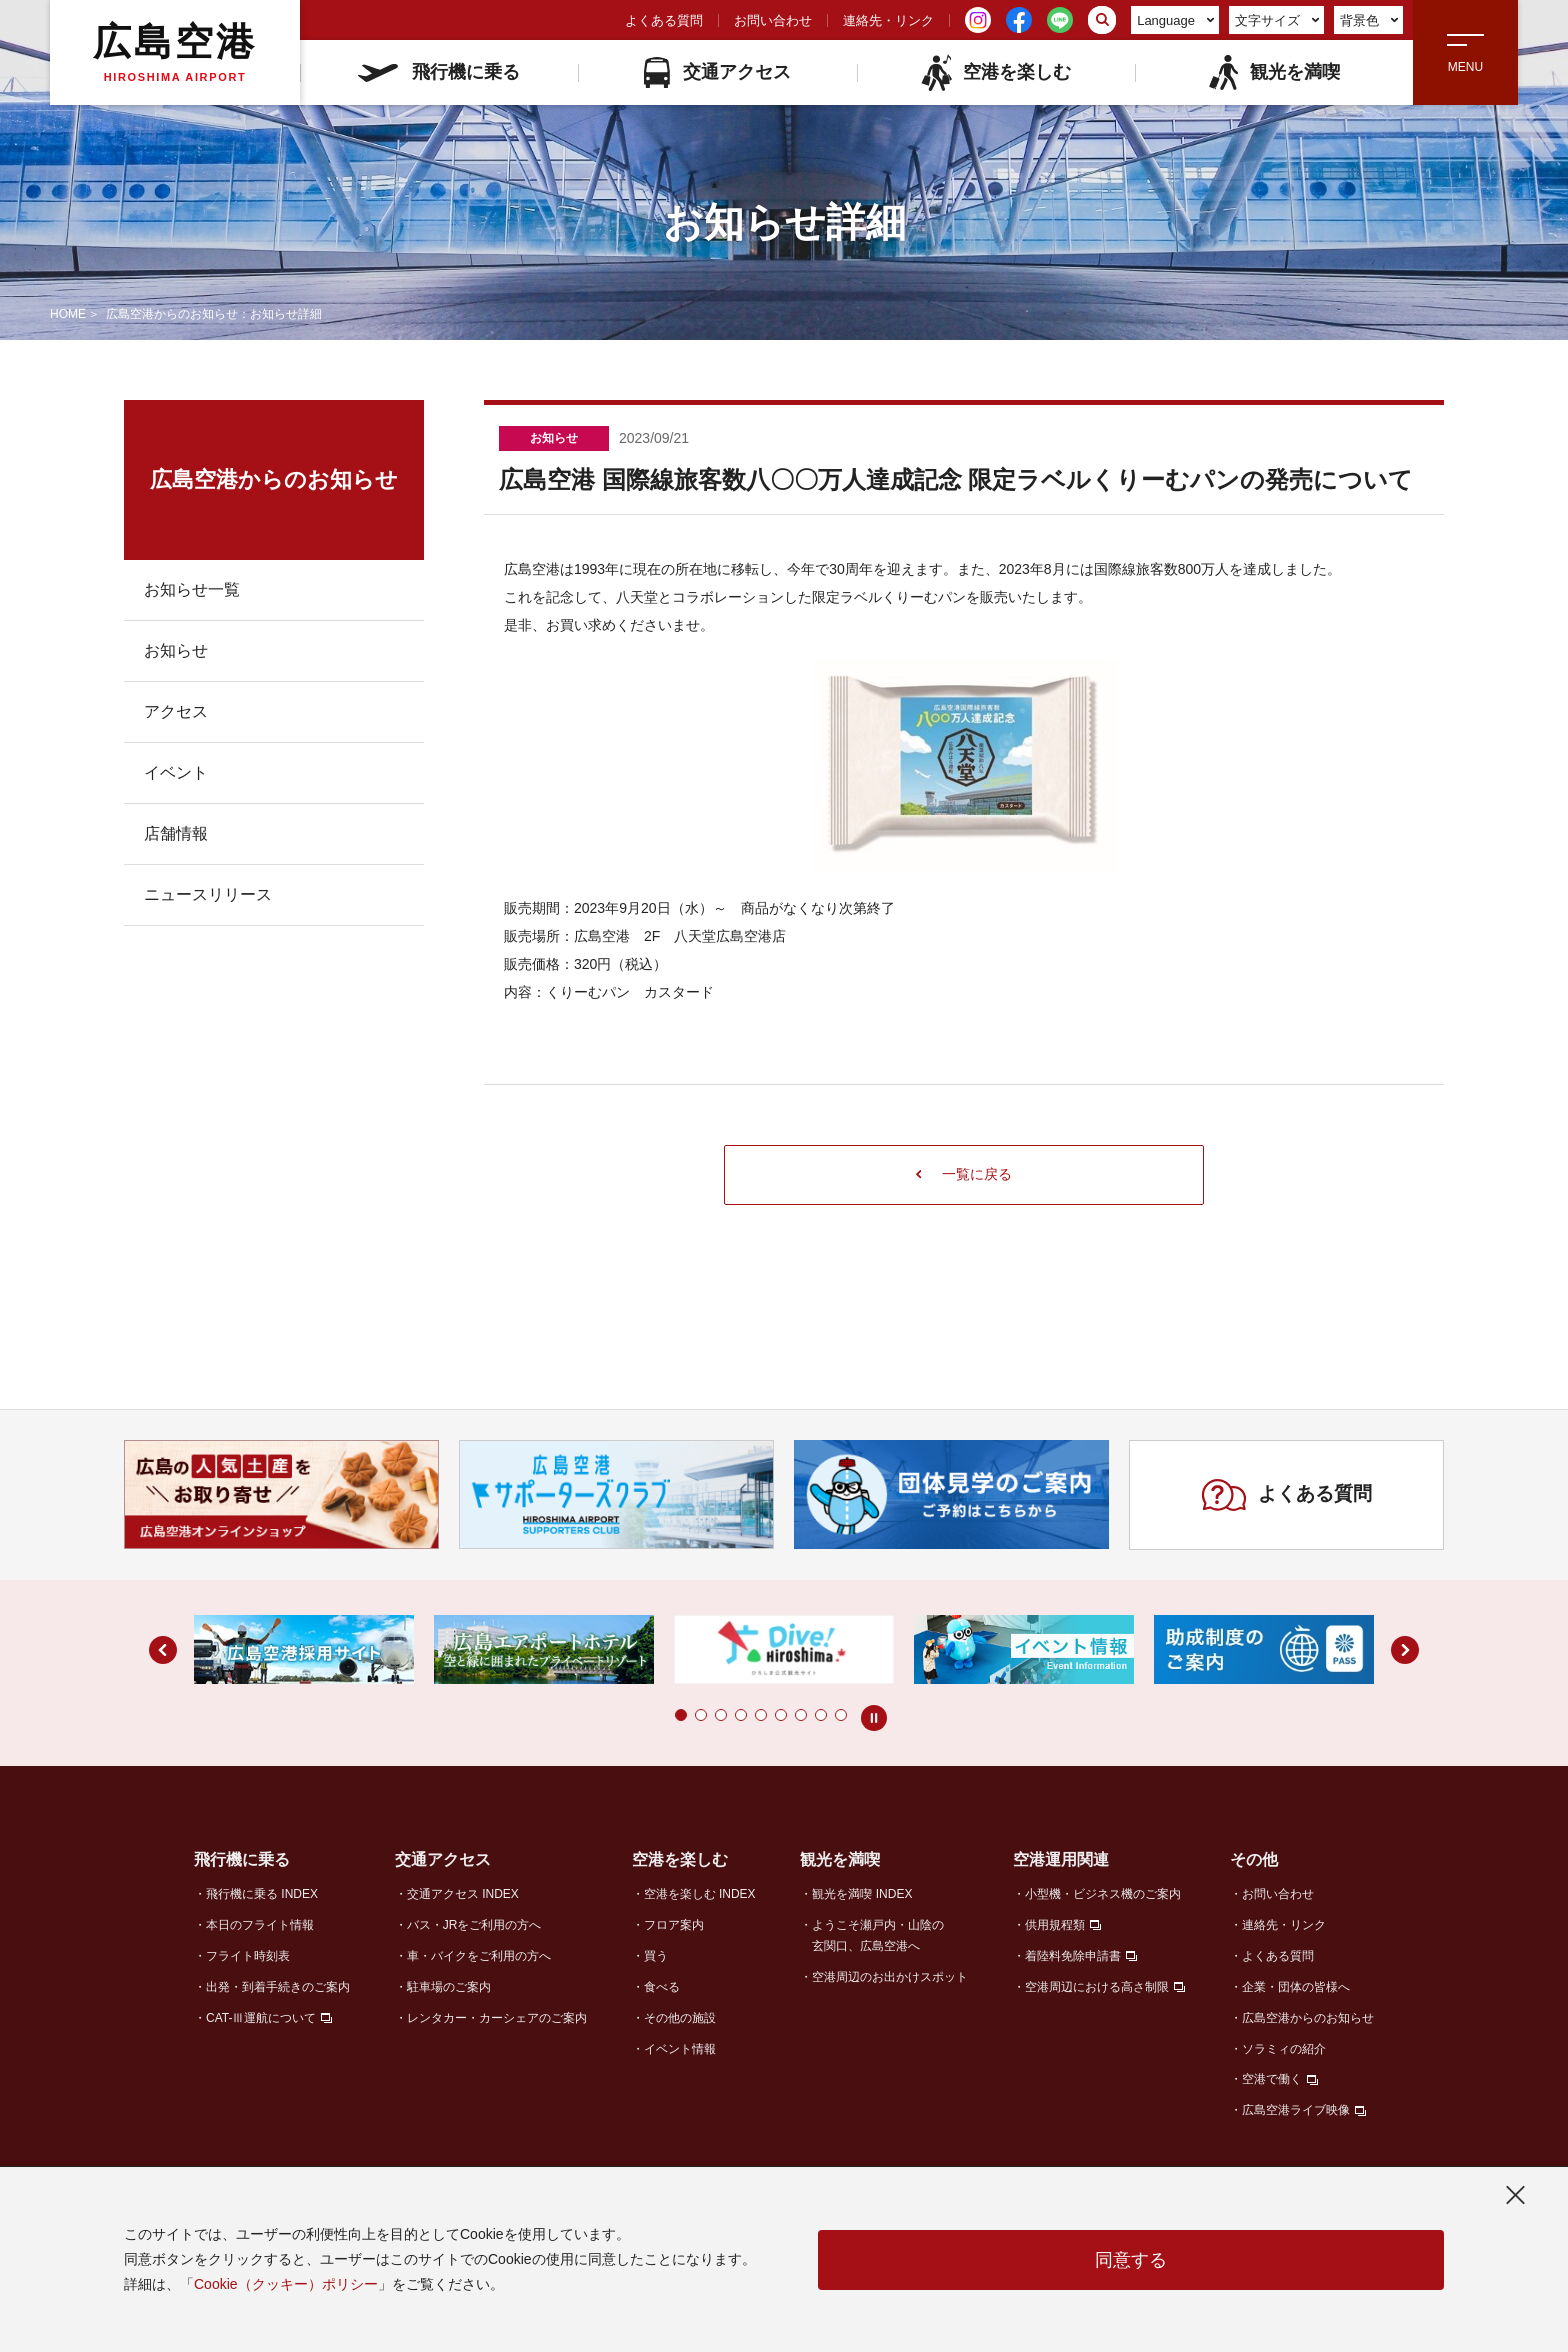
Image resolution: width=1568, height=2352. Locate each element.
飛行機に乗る (439, 72)
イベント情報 (680, 2049)
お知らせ (176, 650)
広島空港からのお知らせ (1308, 2018)
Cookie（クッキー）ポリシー (286, 2284)
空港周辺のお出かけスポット (890, 1977)
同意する (1131, 2260)
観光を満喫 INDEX (862, 1894)
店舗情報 (176, 833)
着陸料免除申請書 (1073, 1956)
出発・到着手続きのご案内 (278, 1987)
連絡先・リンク (888, 20)
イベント (176, 772)
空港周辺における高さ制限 (1097, 1987)
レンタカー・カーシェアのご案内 (497, 2018)
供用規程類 (1055, 1925)
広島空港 (175, 52)
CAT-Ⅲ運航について (261, 2018)
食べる (662, 1987)
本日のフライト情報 (260, 1925)
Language (1175, 20)
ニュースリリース (208, 894)
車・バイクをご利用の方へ (479, 1956)
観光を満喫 (1273, 72)
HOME (68, 314)
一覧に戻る (964, 1174)
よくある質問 (664, 20)
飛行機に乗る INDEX (262, 1894)
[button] (681, 1715)
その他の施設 (680, 2018)
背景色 (1369, 20)
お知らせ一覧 (192, 589)
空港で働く (1272, 2079)
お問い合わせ (773, 20)
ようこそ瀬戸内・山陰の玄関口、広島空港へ (878, 1935)
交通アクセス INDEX (463, 1894)
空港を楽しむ (995, 72)
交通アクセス (717, 72)
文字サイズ (1277, 20)
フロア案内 (674, 1925)
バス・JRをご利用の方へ (474, 1925)
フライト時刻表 (248, 1956)
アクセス (176, 711)
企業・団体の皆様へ (1296, 1987)
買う (656, 1956)
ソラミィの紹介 (1284, 2049)
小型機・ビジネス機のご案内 (1103, 1894)
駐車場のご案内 (449, 1987)
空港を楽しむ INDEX (700, 1894)
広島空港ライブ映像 (1296, 2110)
